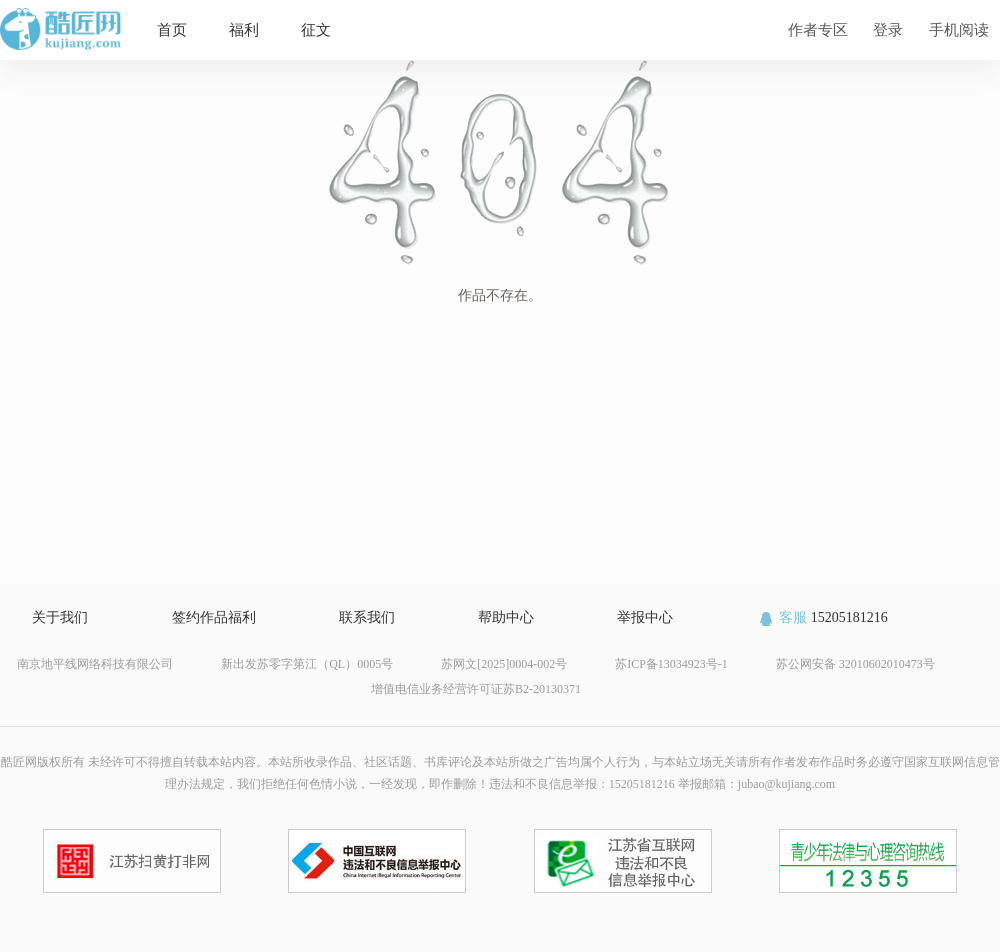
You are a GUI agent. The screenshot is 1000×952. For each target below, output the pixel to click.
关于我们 (60, 617)
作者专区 (818, 29)
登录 (888, 29)
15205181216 (822, 617)
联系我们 (367, 617)
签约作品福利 (214, 617)
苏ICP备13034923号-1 (671, 664)
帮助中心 (506, 617)
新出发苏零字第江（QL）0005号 (307, 664)
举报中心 (645, 617)
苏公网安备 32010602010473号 (855, 664)
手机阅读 (959, 29)
